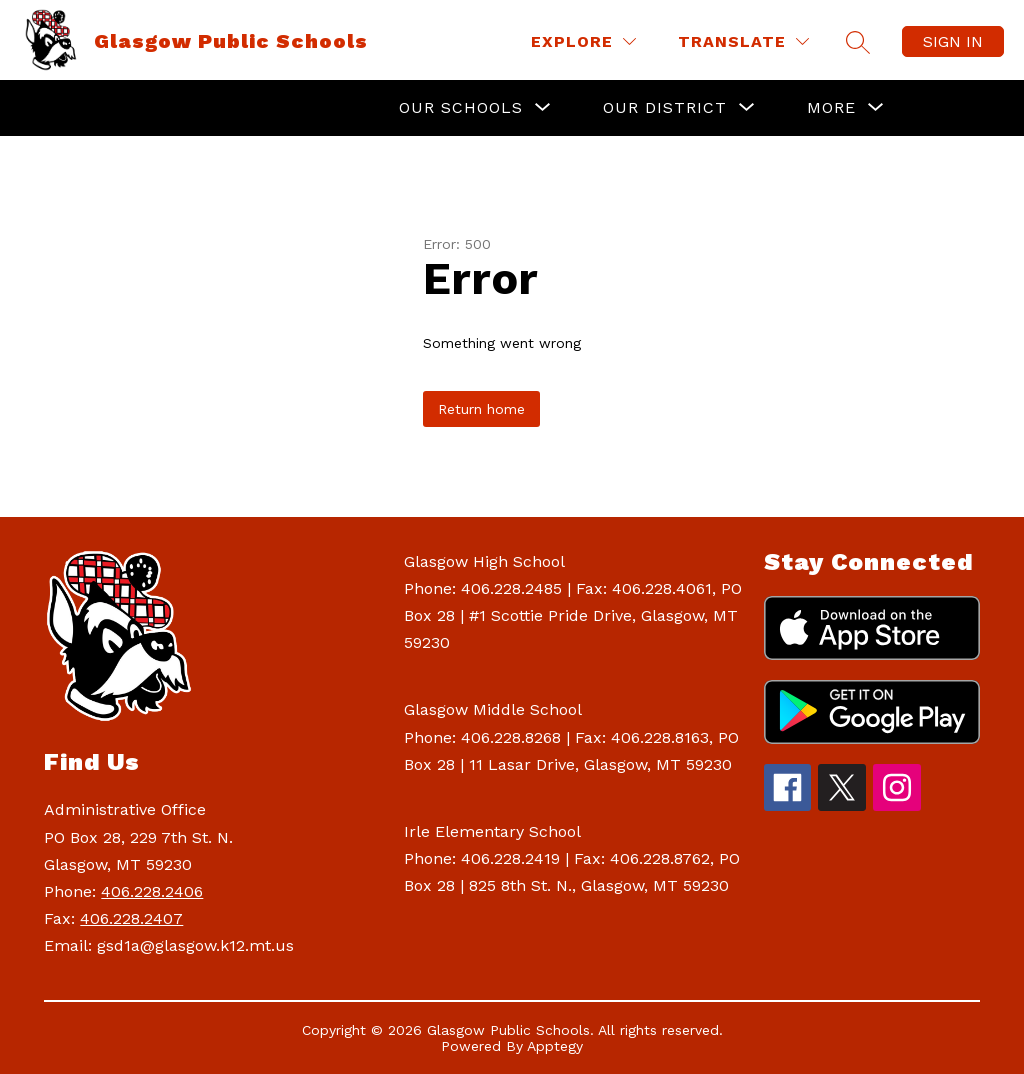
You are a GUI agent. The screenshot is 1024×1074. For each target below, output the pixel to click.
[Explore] (583, 41)
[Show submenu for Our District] (665, 108)
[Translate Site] (743, 41)
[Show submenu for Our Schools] (461, 108)
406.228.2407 (131, 918)
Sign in (953, 41)
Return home (481, 409)
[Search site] (858, 42)
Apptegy (555, 1046)
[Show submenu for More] (831, 108)
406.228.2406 (152, 891)
